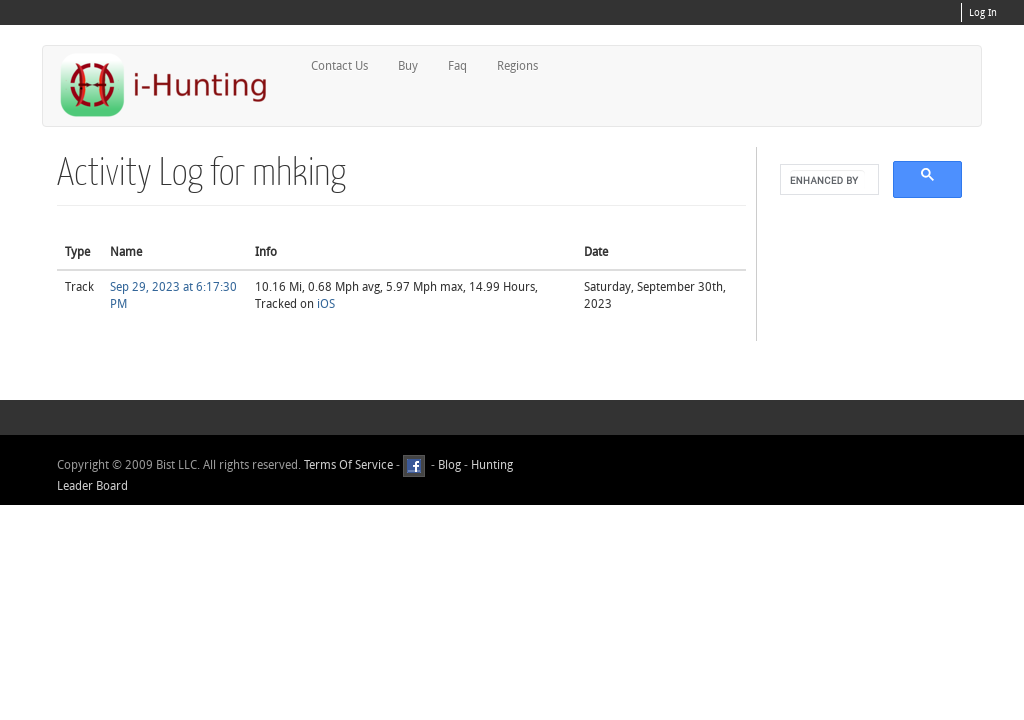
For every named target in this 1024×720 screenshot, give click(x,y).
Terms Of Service (348, 465)
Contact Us (339, 66)
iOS (326, 304)
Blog (449, 465)
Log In (983, 13)
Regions (517, 66)
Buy (408, 66)
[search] (827, 180)
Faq (457, 66)
